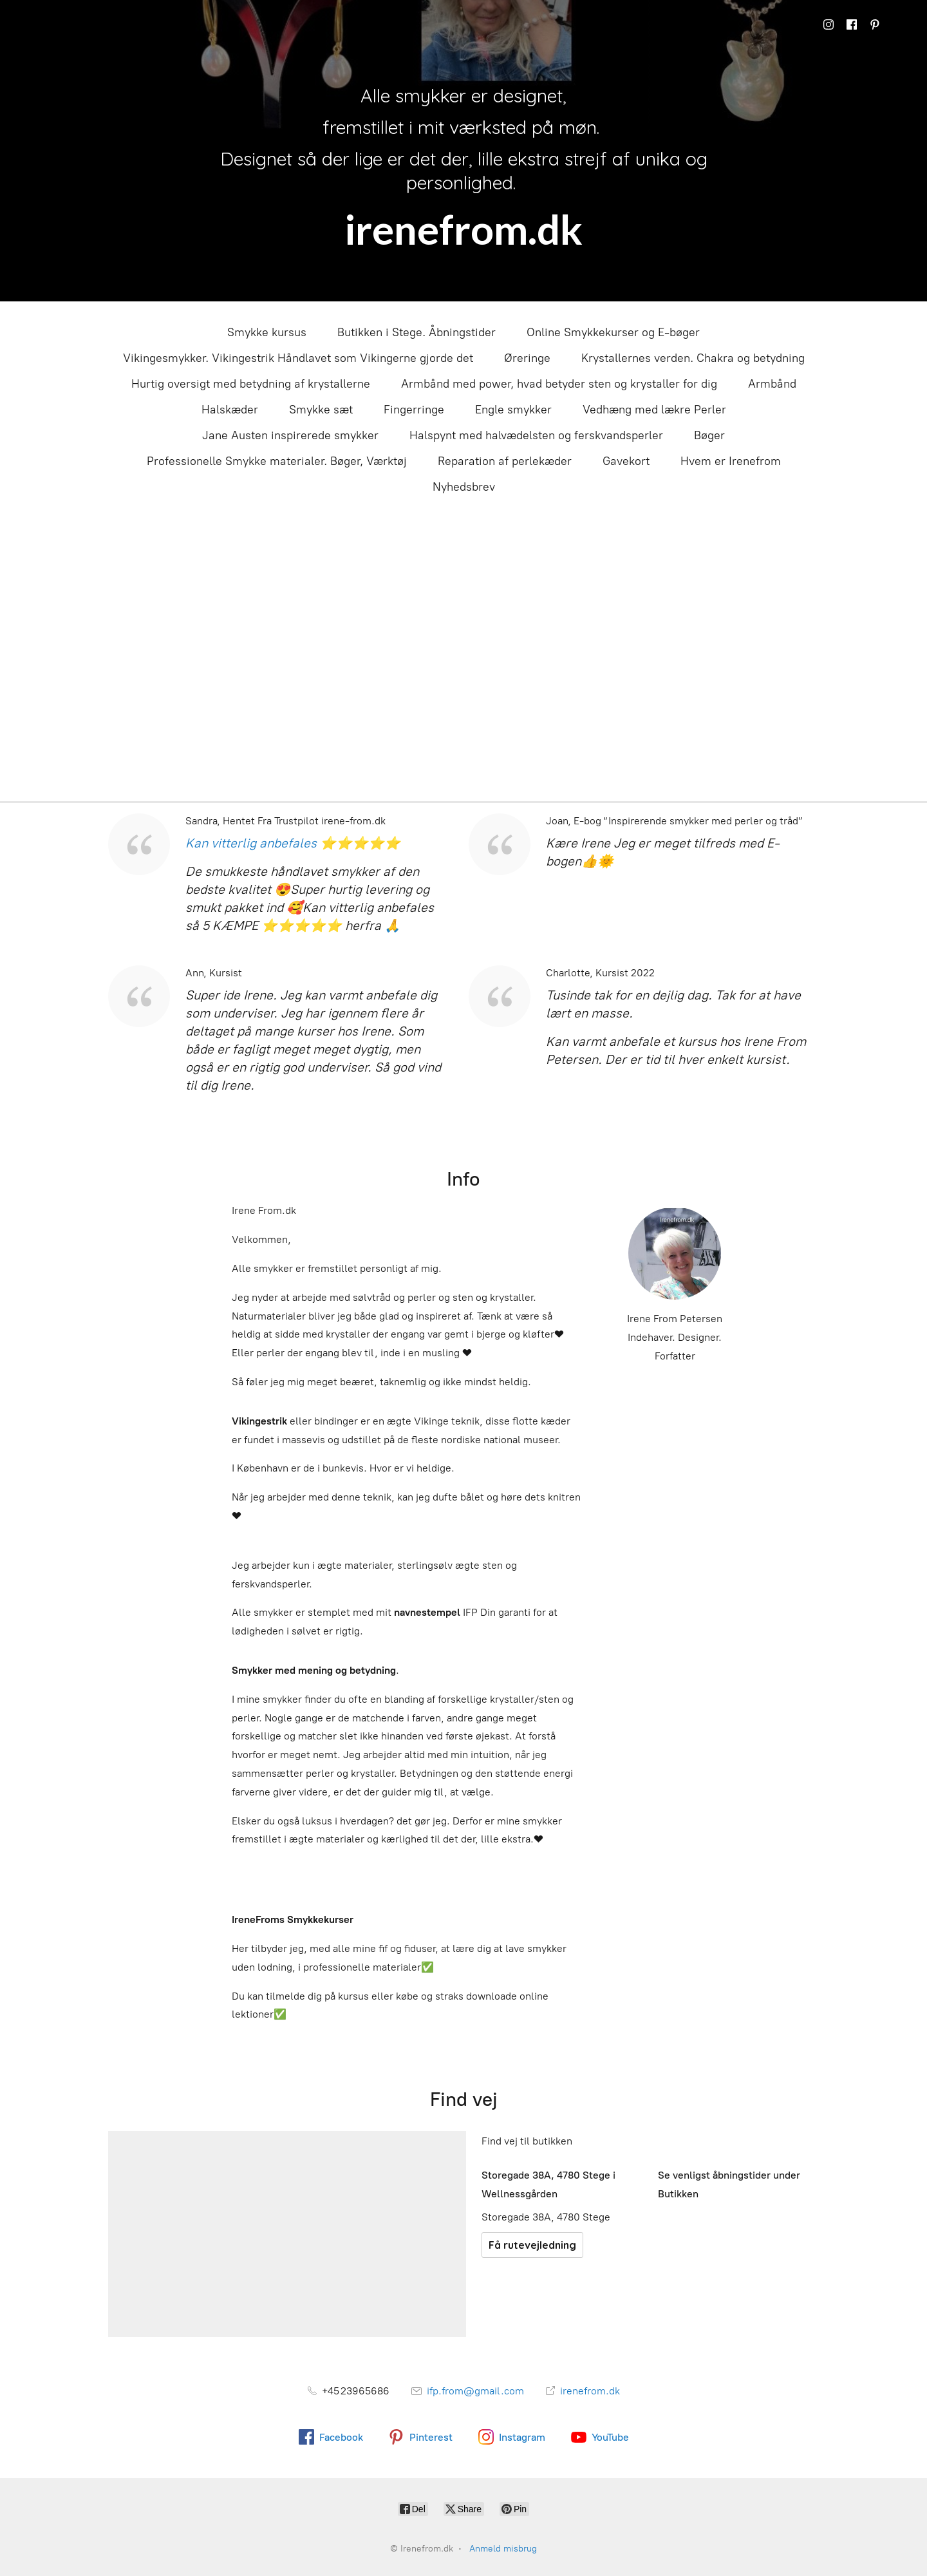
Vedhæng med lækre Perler (654, 409)
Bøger (709, 435)
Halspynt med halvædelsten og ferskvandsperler (536, 435)
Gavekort (626, 461)
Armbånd (772, 384)
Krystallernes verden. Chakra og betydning (693, 358)
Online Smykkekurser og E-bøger (613, 332)
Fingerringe (414, 409)
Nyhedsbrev (464, 487)
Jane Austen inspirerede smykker (290, 435)
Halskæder (229, 409)
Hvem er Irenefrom (730, 461)
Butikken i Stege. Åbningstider (416, 332)
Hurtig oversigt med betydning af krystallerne (250, 384)
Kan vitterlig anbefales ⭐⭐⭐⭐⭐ (292, 843)
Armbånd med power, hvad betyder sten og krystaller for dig (559, 384)
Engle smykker (513, 409)
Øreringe (527, 358)
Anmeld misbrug (503, 2548)
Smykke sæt (321, 409)
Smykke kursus (266, 332)
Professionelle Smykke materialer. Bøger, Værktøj (277, 461)
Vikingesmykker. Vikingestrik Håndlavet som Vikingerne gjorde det (298, 358)
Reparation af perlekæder (505, 461)
